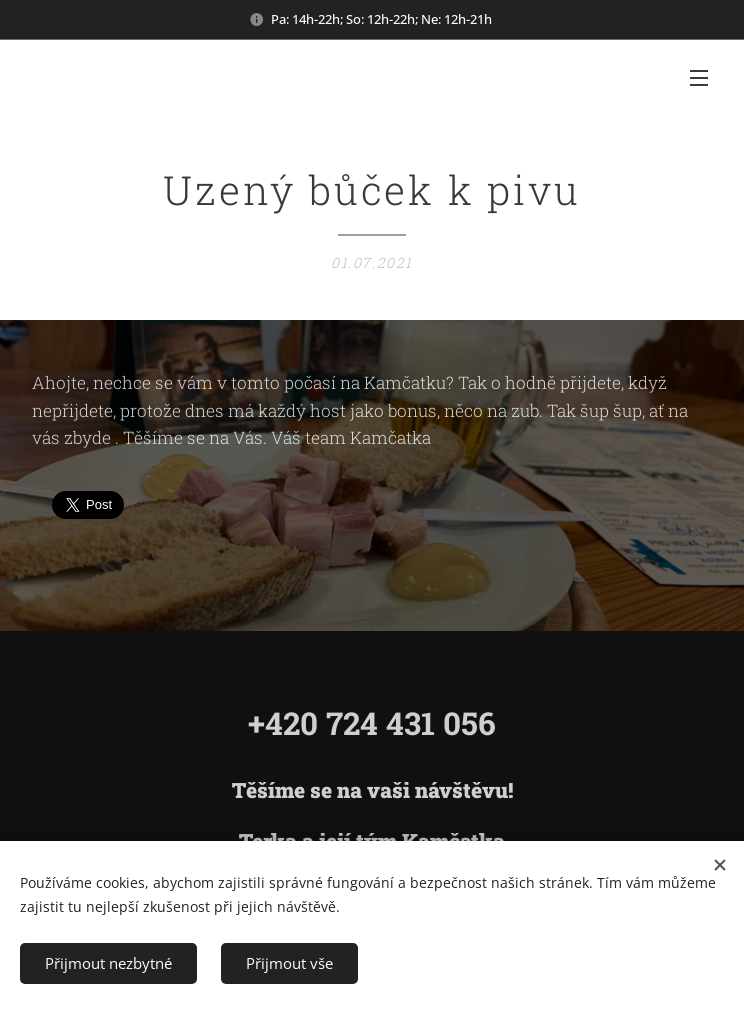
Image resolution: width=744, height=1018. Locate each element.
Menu (699, 78)
